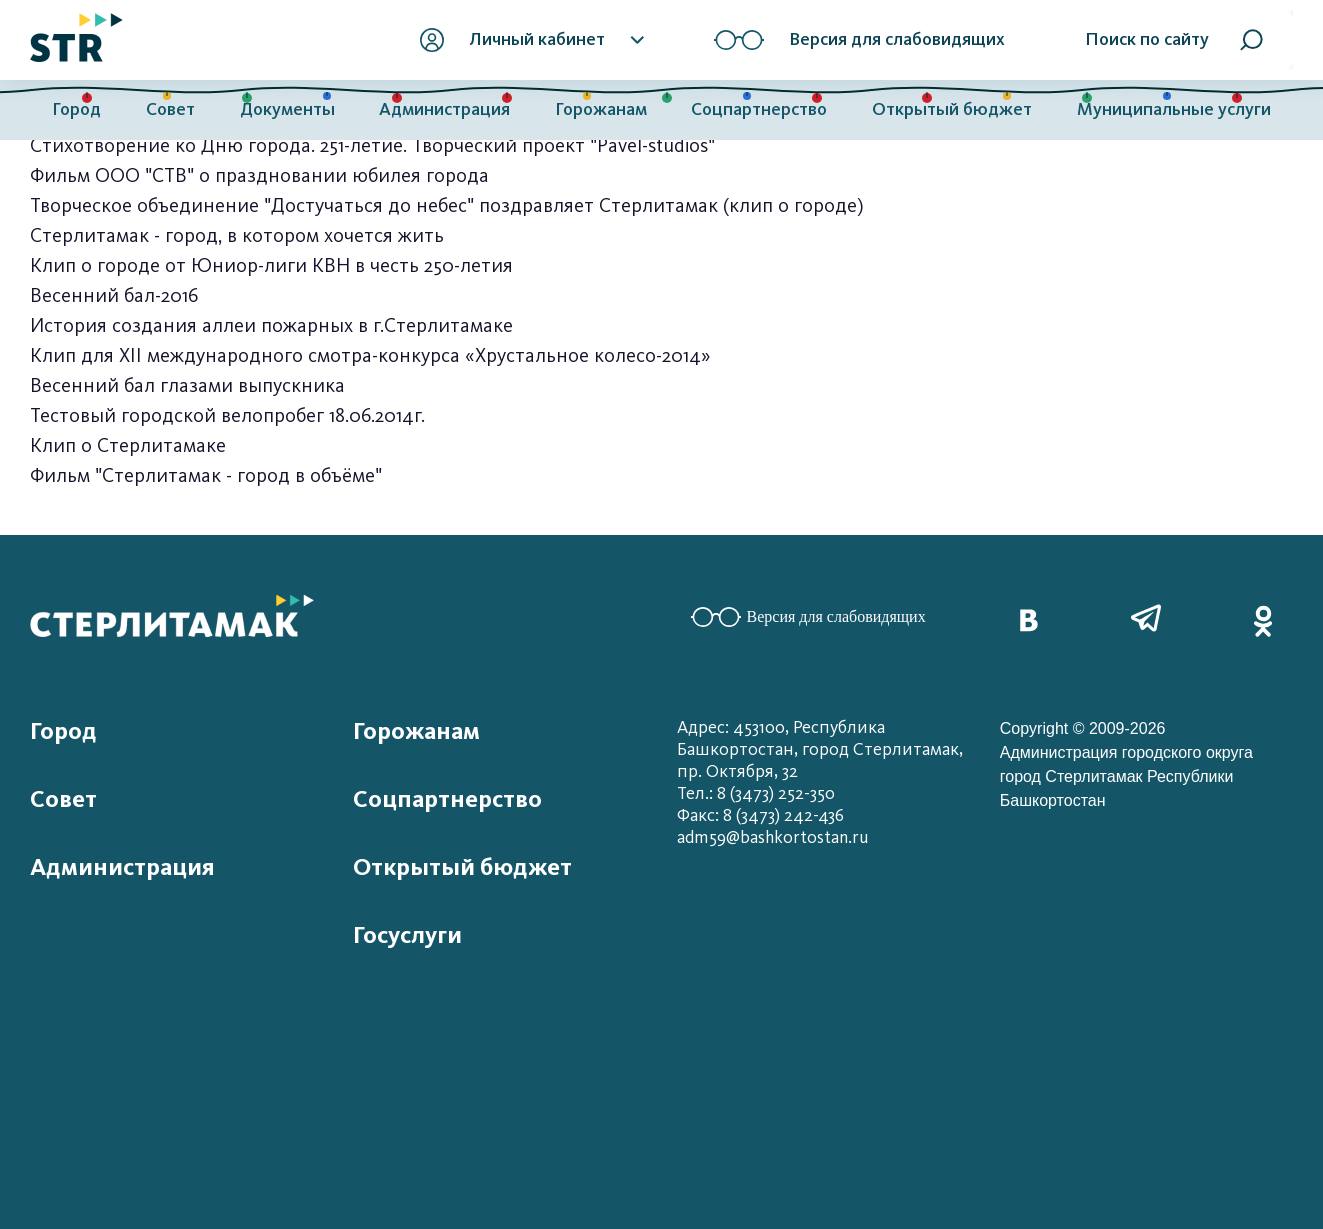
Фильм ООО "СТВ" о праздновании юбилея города (259, 175)
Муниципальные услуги (1174, 109)
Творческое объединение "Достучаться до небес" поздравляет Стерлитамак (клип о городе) (447, 205)
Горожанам (601, 109)
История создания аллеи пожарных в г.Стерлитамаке (271, 325)
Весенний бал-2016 (114, 295)
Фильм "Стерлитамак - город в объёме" (206, 475)
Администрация (444, 109)
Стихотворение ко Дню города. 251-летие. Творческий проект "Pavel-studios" (372, 145)
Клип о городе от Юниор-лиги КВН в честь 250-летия (271, 265)
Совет (170, 109)
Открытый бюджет (952, 109)
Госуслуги (407, 935)
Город (76, 109)
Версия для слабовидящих (808, 617)
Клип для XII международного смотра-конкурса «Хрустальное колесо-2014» (370, 355)
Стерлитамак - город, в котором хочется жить (237, 235)
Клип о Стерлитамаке (128, 445)
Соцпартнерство (759, 109)
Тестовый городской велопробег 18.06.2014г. (227, 415)
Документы (287, 109)
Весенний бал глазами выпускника (187, 385)
